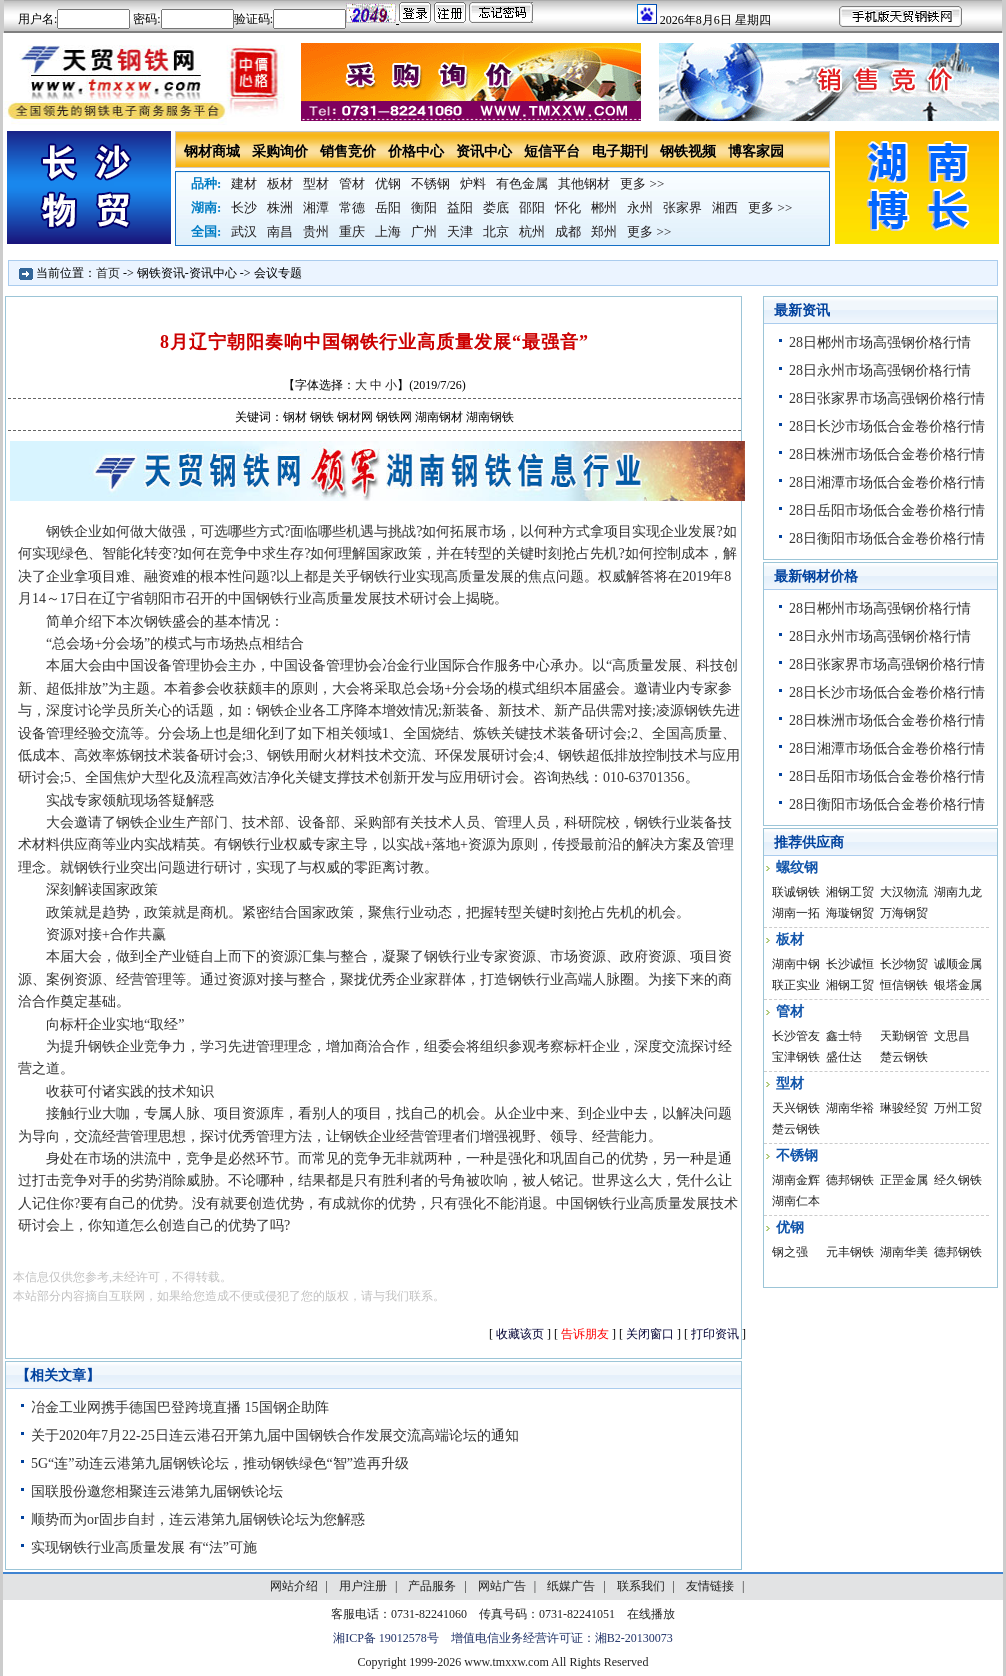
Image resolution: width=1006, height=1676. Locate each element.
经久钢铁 (958, 1180)
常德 (352, 207)
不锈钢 (430, 183)
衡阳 (424, 207)
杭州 (532, 231)
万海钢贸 (904, 913)
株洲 (280, 207)
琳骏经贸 (904, 1108)
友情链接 (710, 1586)
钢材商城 (212, 151)
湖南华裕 (850, 1108)
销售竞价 (348, 151)
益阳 (460, 207)
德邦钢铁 (850, 1180)
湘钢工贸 (850, 892)
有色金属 (522, 183)
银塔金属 (958, 985)
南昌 (280, 231)
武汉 (244, 231)
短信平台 (552, 151)
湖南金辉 (796, 1180)
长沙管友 (796, 1036)
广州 (424, 231)
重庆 (352, 231)
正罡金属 (904, 1180)
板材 (280, 183)
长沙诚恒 (850, 964)
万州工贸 (958, 1108)
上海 (388, 231)
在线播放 (651, 1614)
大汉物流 (904, 892)
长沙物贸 (904, 964)
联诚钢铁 (796, 892)
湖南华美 (904, 1252)
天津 (460, 231)
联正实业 (796, 985)
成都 (568, 231)
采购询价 (280, 151)
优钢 (388, 183)
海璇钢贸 (850, 913)
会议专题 (278, 273)
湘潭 (316, 207)
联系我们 (641, 1586)
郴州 (604, 207)
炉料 (473, 183)
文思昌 (952, 1036)
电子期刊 (620, 151)
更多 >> (642, 183)
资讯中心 (484, 151)
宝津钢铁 (796, 1057)
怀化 (568, 207)
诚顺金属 (958, 964)
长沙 (244, 207)
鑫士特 (844, 1036)
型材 (316, 183)
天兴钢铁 (796, 1108)
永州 (640, 207)
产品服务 (432, 1586)
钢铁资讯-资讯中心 (187, 273)
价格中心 (416, 151)
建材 (244, 183)
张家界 (682, 207)
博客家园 (756, 151)
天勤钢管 (904, 1036)
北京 (496, 231)
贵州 (316, 231)
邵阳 (532, 207)
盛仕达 (844, 1057)
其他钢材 (584, 183)
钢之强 (790, 1252)
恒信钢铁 (904, 985)
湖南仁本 (796, 1201)
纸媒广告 (571, 1586)
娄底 (496, 207)
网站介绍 (294, 1586)
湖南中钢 (796, 964)
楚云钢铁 (904, 1057)
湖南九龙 (958, 892)
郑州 (604, 231)
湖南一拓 (796, 913)
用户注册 (363, 1586)
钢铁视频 (688, 151)
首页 (108, 273)
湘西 (725, 207)
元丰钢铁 (850, 1252)
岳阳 (388, 207)
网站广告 (502, 1586)
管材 (352, 183)
